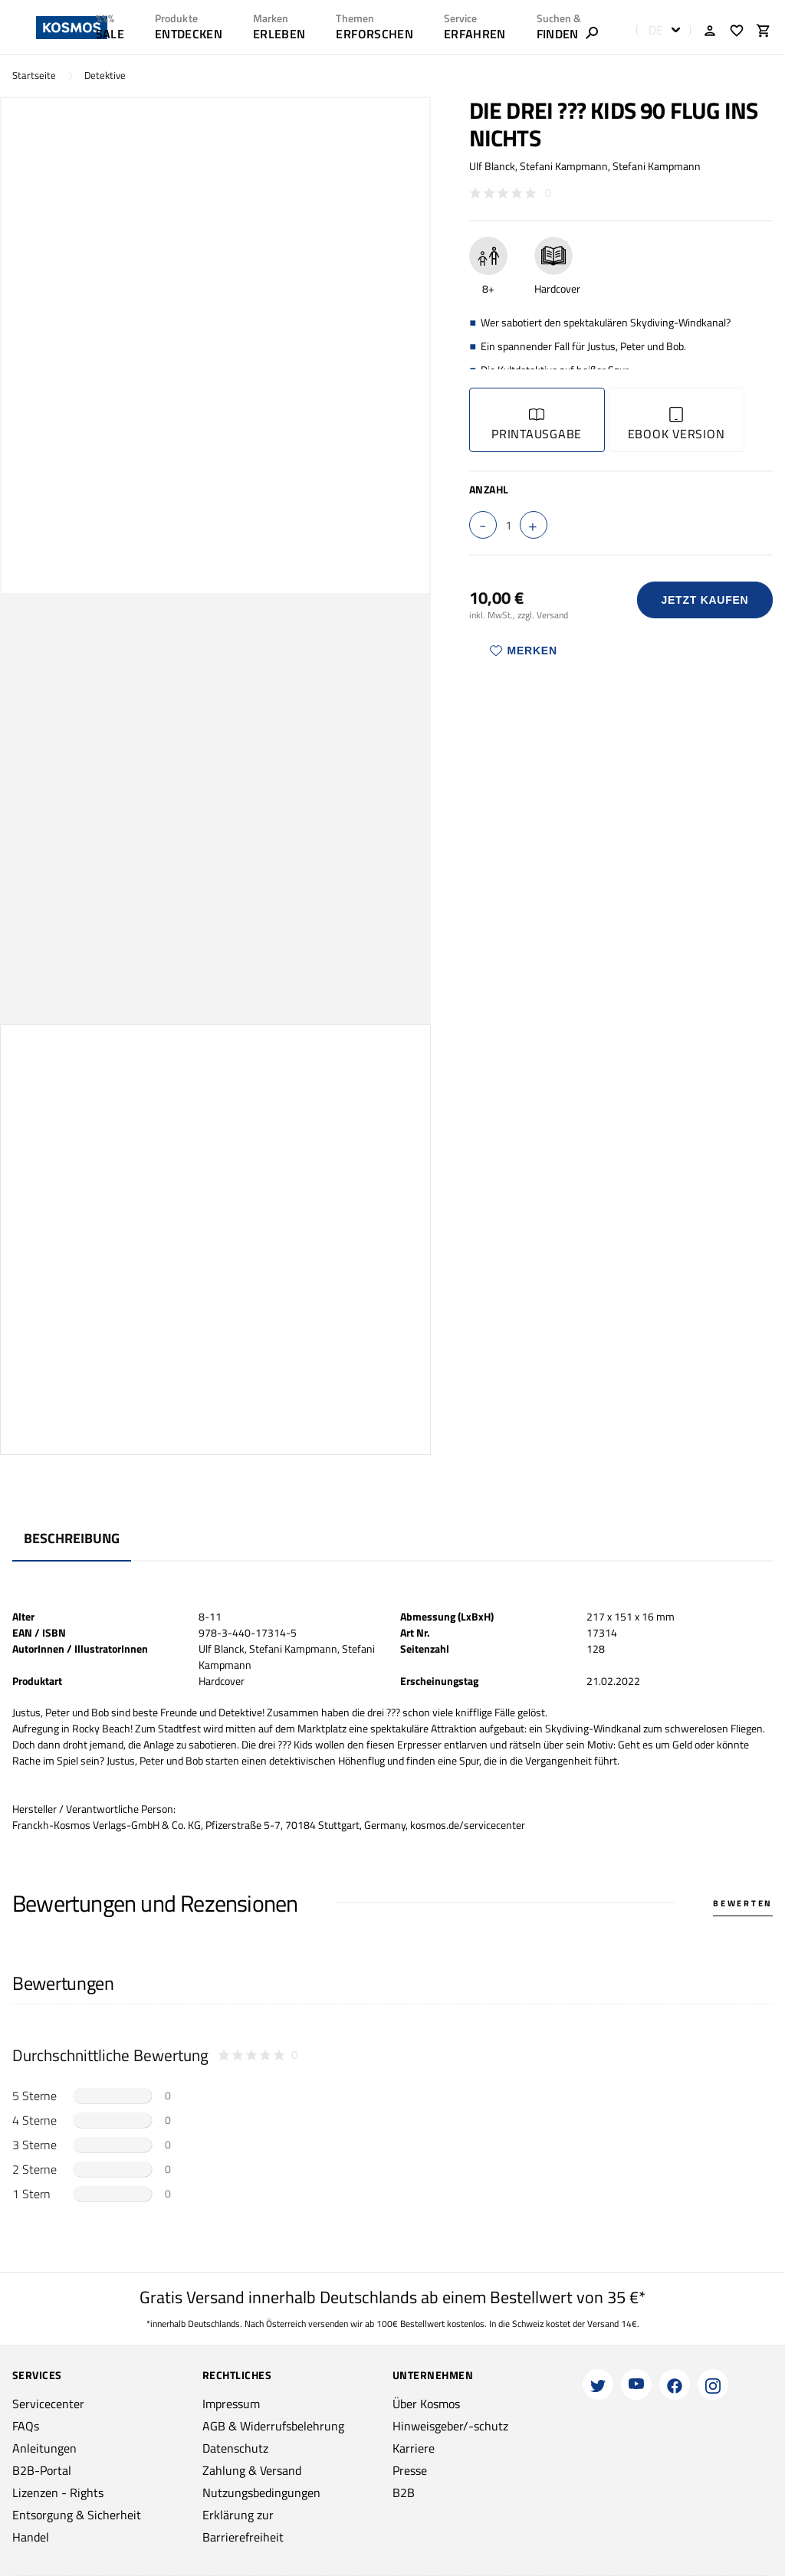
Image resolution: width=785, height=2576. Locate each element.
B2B (403, 2492)
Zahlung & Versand (251, 2470)
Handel (30, 2537)
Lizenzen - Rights (57, 2492)
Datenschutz (235, 2448)
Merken (523, 650)
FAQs (25, 2426)
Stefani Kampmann (564, 166)
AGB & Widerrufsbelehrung (273, 2426)
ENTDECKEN (188, 34)
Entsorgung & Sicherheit (76, 2515)
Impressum (231, 2403)
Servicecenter (48, 2403)
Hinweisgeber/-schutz (450, 2426)
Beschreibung (72, 1538)
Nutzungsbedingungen (261, 2492)
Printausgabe (536, 425)
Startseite (34, 75)
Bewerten (743, 1903)
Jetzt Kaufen (704, 600)
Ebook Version (676, 425)
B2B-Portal (41, 2470)
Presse (409, 2470)
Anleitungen (44, 2448)
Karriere (413, 2448)
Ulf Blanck (492, 166)
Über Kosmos (426, 2403)
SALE (110, 34)
